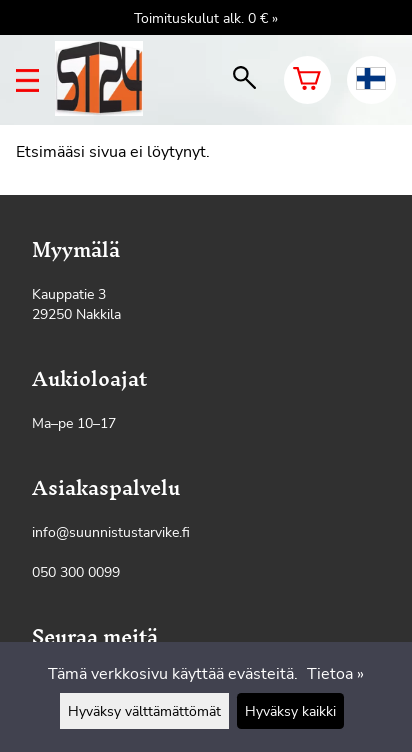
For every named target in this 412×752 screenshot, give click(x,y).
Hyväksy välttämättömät (144, 711)
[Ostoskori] (307, 80)
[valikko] (27, 80)
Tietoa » (335, 674)
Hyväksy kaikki (290, 711)
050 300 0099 (76, 572)
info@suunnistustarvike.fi (111, 532)
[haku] (244, 80)
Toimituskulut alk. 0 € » (206, 18)
